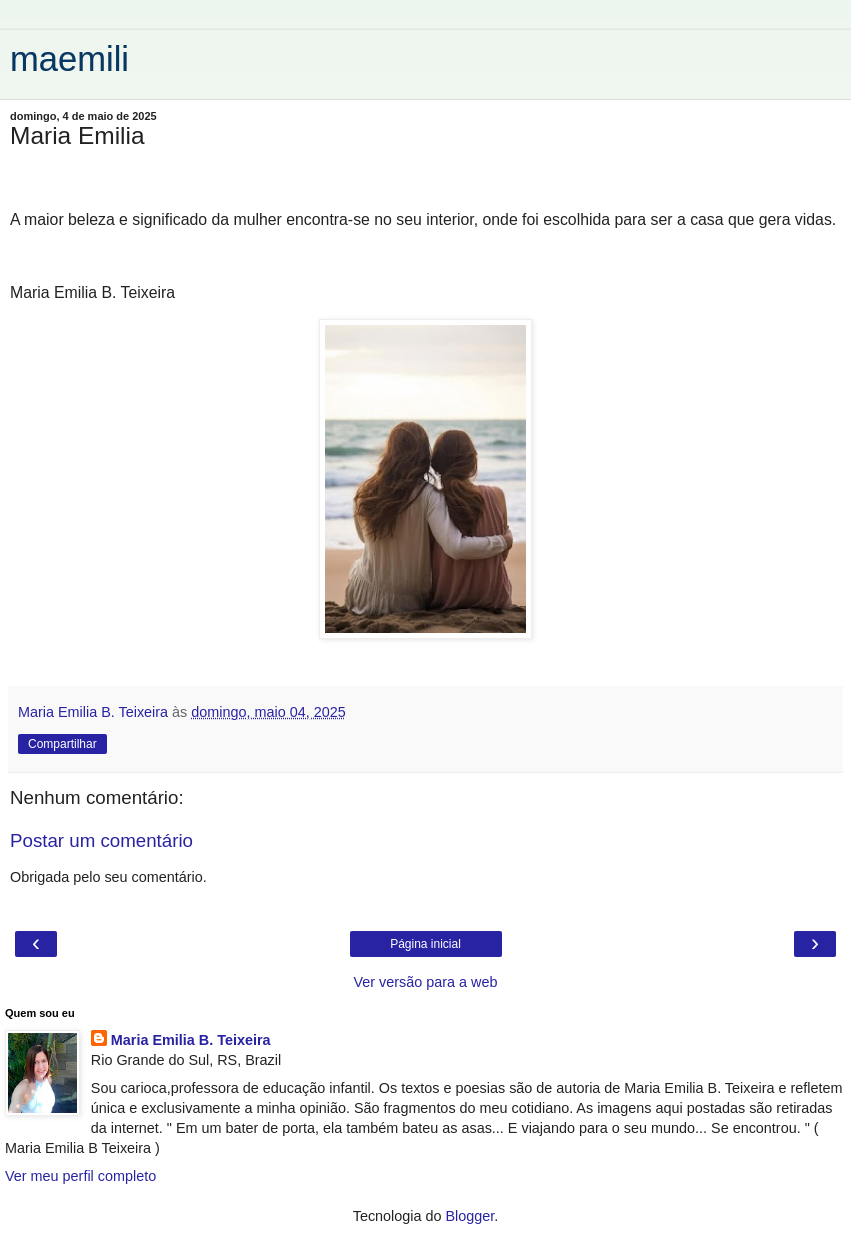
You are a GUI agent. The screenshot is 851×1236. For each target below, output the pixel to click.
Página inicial (425, 944)
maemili (69, 59)
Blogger (470, 1216)
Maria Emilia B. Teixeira (191, 1040)
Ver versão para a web (426, 982)
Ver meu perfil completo (80, 1176)
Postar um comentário (101, 840)
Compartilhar (62, 744)
